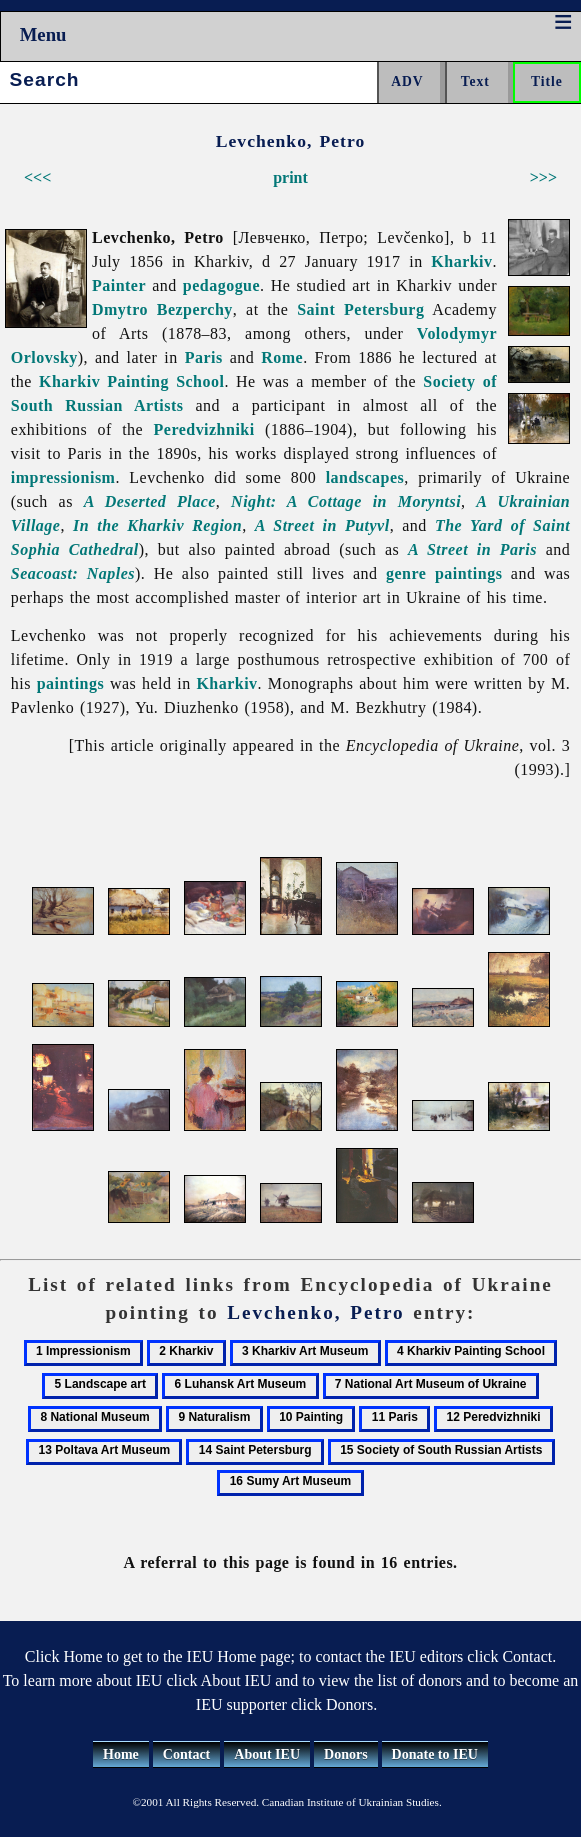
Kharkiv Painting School (131, 381)
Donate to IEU (435, 1754)
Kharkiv (461, 261)
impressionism (63, 477)
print (290, 177)
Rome (282, 357)
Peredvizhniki (204, 429)
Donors (346, 1754)
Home (121, 1754)
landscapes (365, 477)
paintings (70, 683)
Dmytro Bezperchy (162, 309)
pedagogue (221, 285)
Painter (119, 285)
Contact (186, 1754)
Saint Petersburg (360, 309)
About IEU (267, 1754)
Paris (204, 357)
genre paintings (444, 573)
